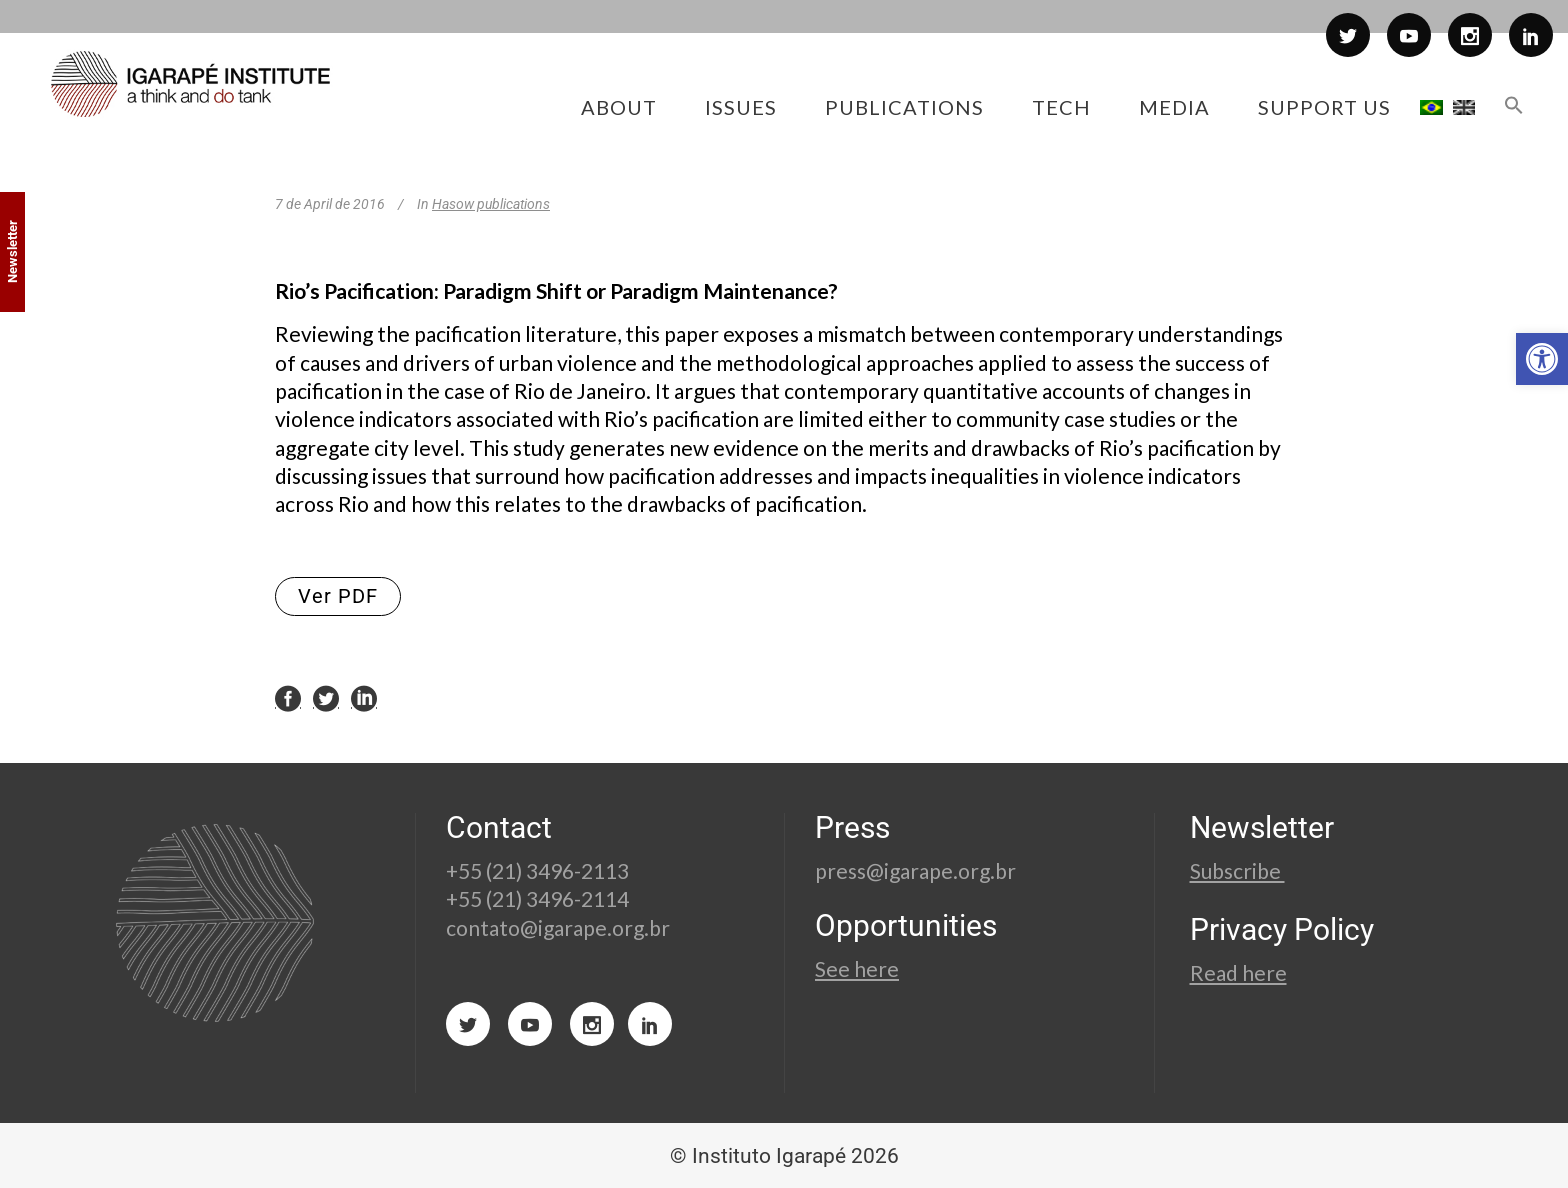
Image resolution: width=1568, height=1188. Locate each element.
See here (857, 968)
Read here (1238, 972)
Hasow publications (491, 204)
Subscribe (1237, 870)
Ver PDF (338, 596)
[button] (1542, 359)
